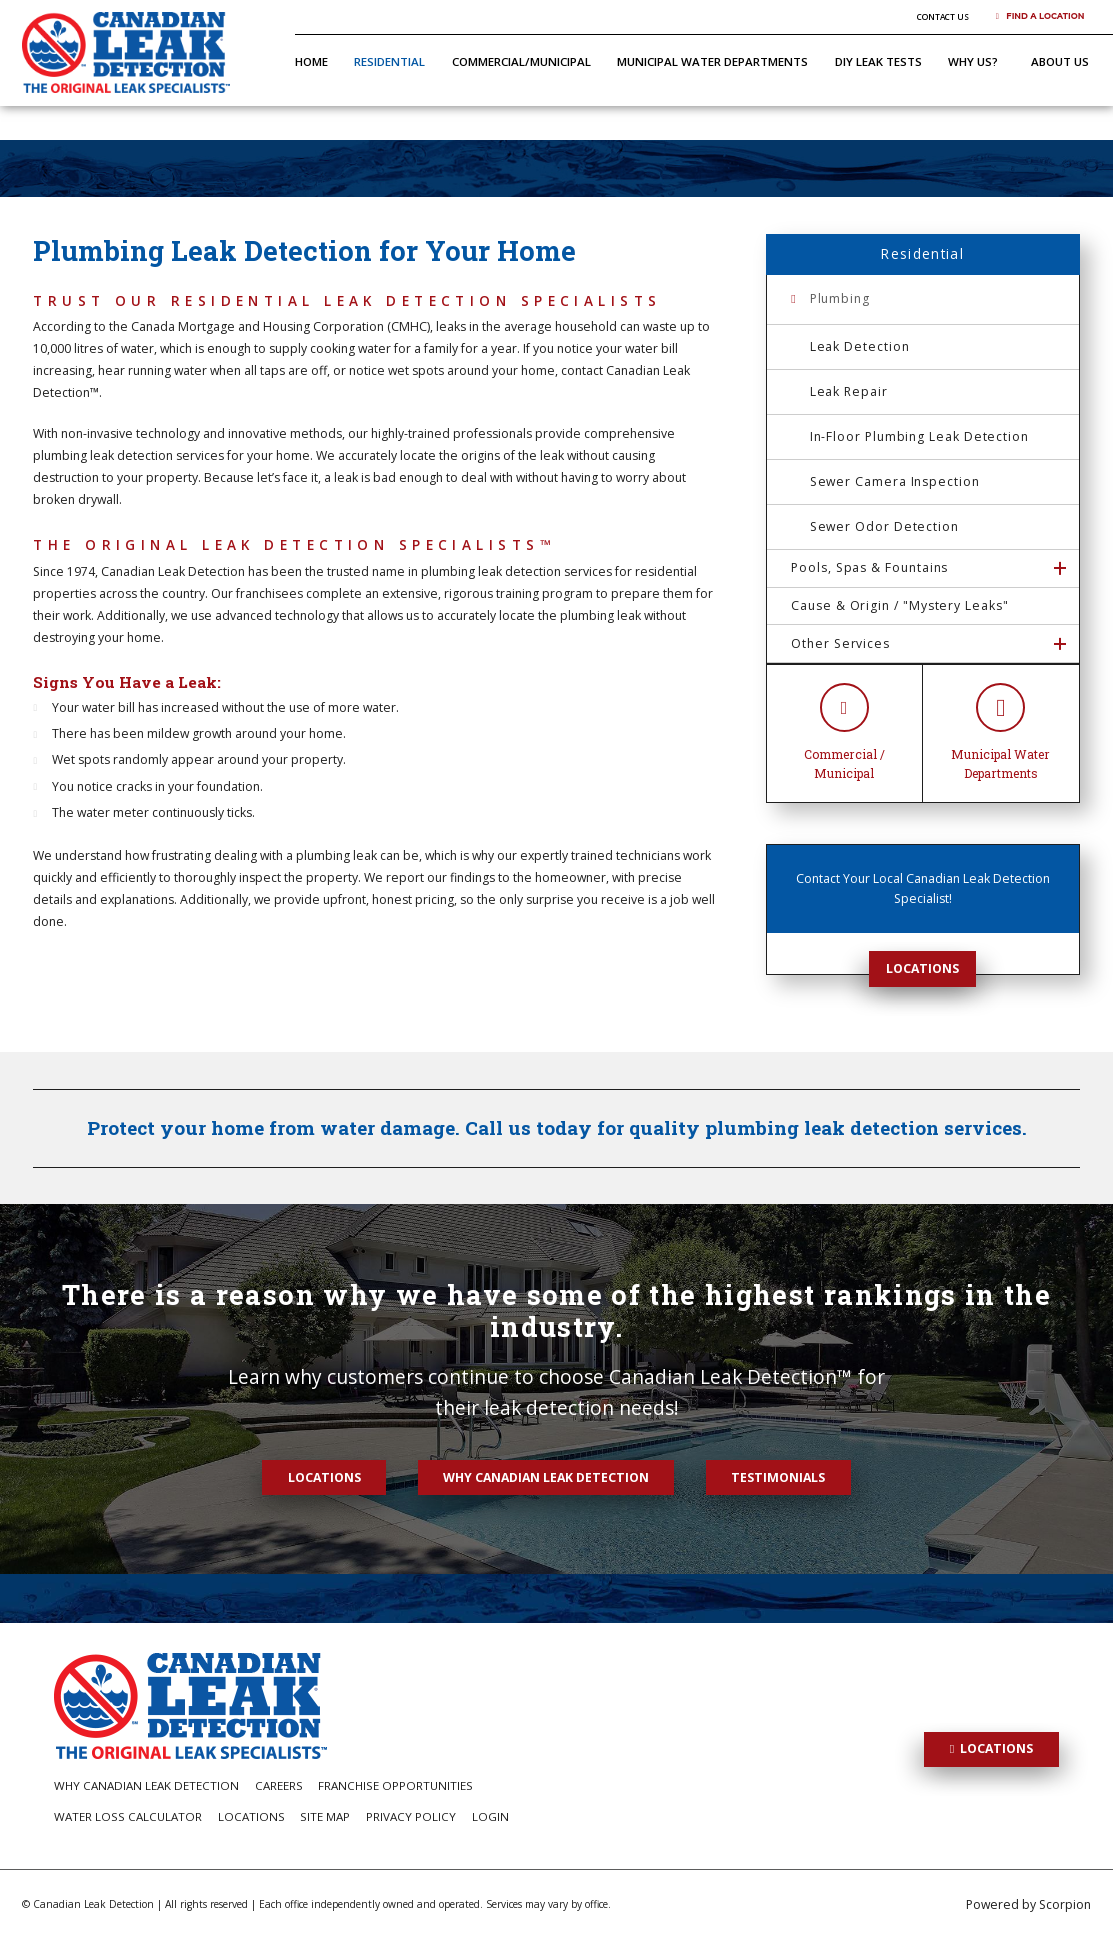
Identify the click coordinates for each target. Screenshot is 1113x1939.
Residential (389, 61)
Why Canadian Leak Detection (546, 1477)
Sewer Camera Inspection (895, 481)
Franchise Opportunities (395, 1785)
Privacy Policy (411, 1816)
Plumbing (840, 298)
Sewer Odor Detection (884, 526)
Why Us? (973, 61)
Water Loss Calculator (128, 1816)
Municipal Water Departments (712, 61)
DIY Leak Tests (878, 61)
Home (311, 61)
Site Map (325, 1816)
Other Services (840, 643)
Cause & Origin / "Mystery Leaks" (899, 605)
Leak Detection (860, 346)
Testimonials (778, 1477)
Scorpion (1065, 1904)
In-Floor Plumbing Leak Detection (919, 436)
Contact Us (943, 16)
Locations (922, 968)
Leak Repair (849, 391)
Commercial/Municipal (521, 61)
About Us (1060, 61)
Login (490, 1816)
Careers (279, 1785)
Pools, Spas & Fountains (869, 567)
